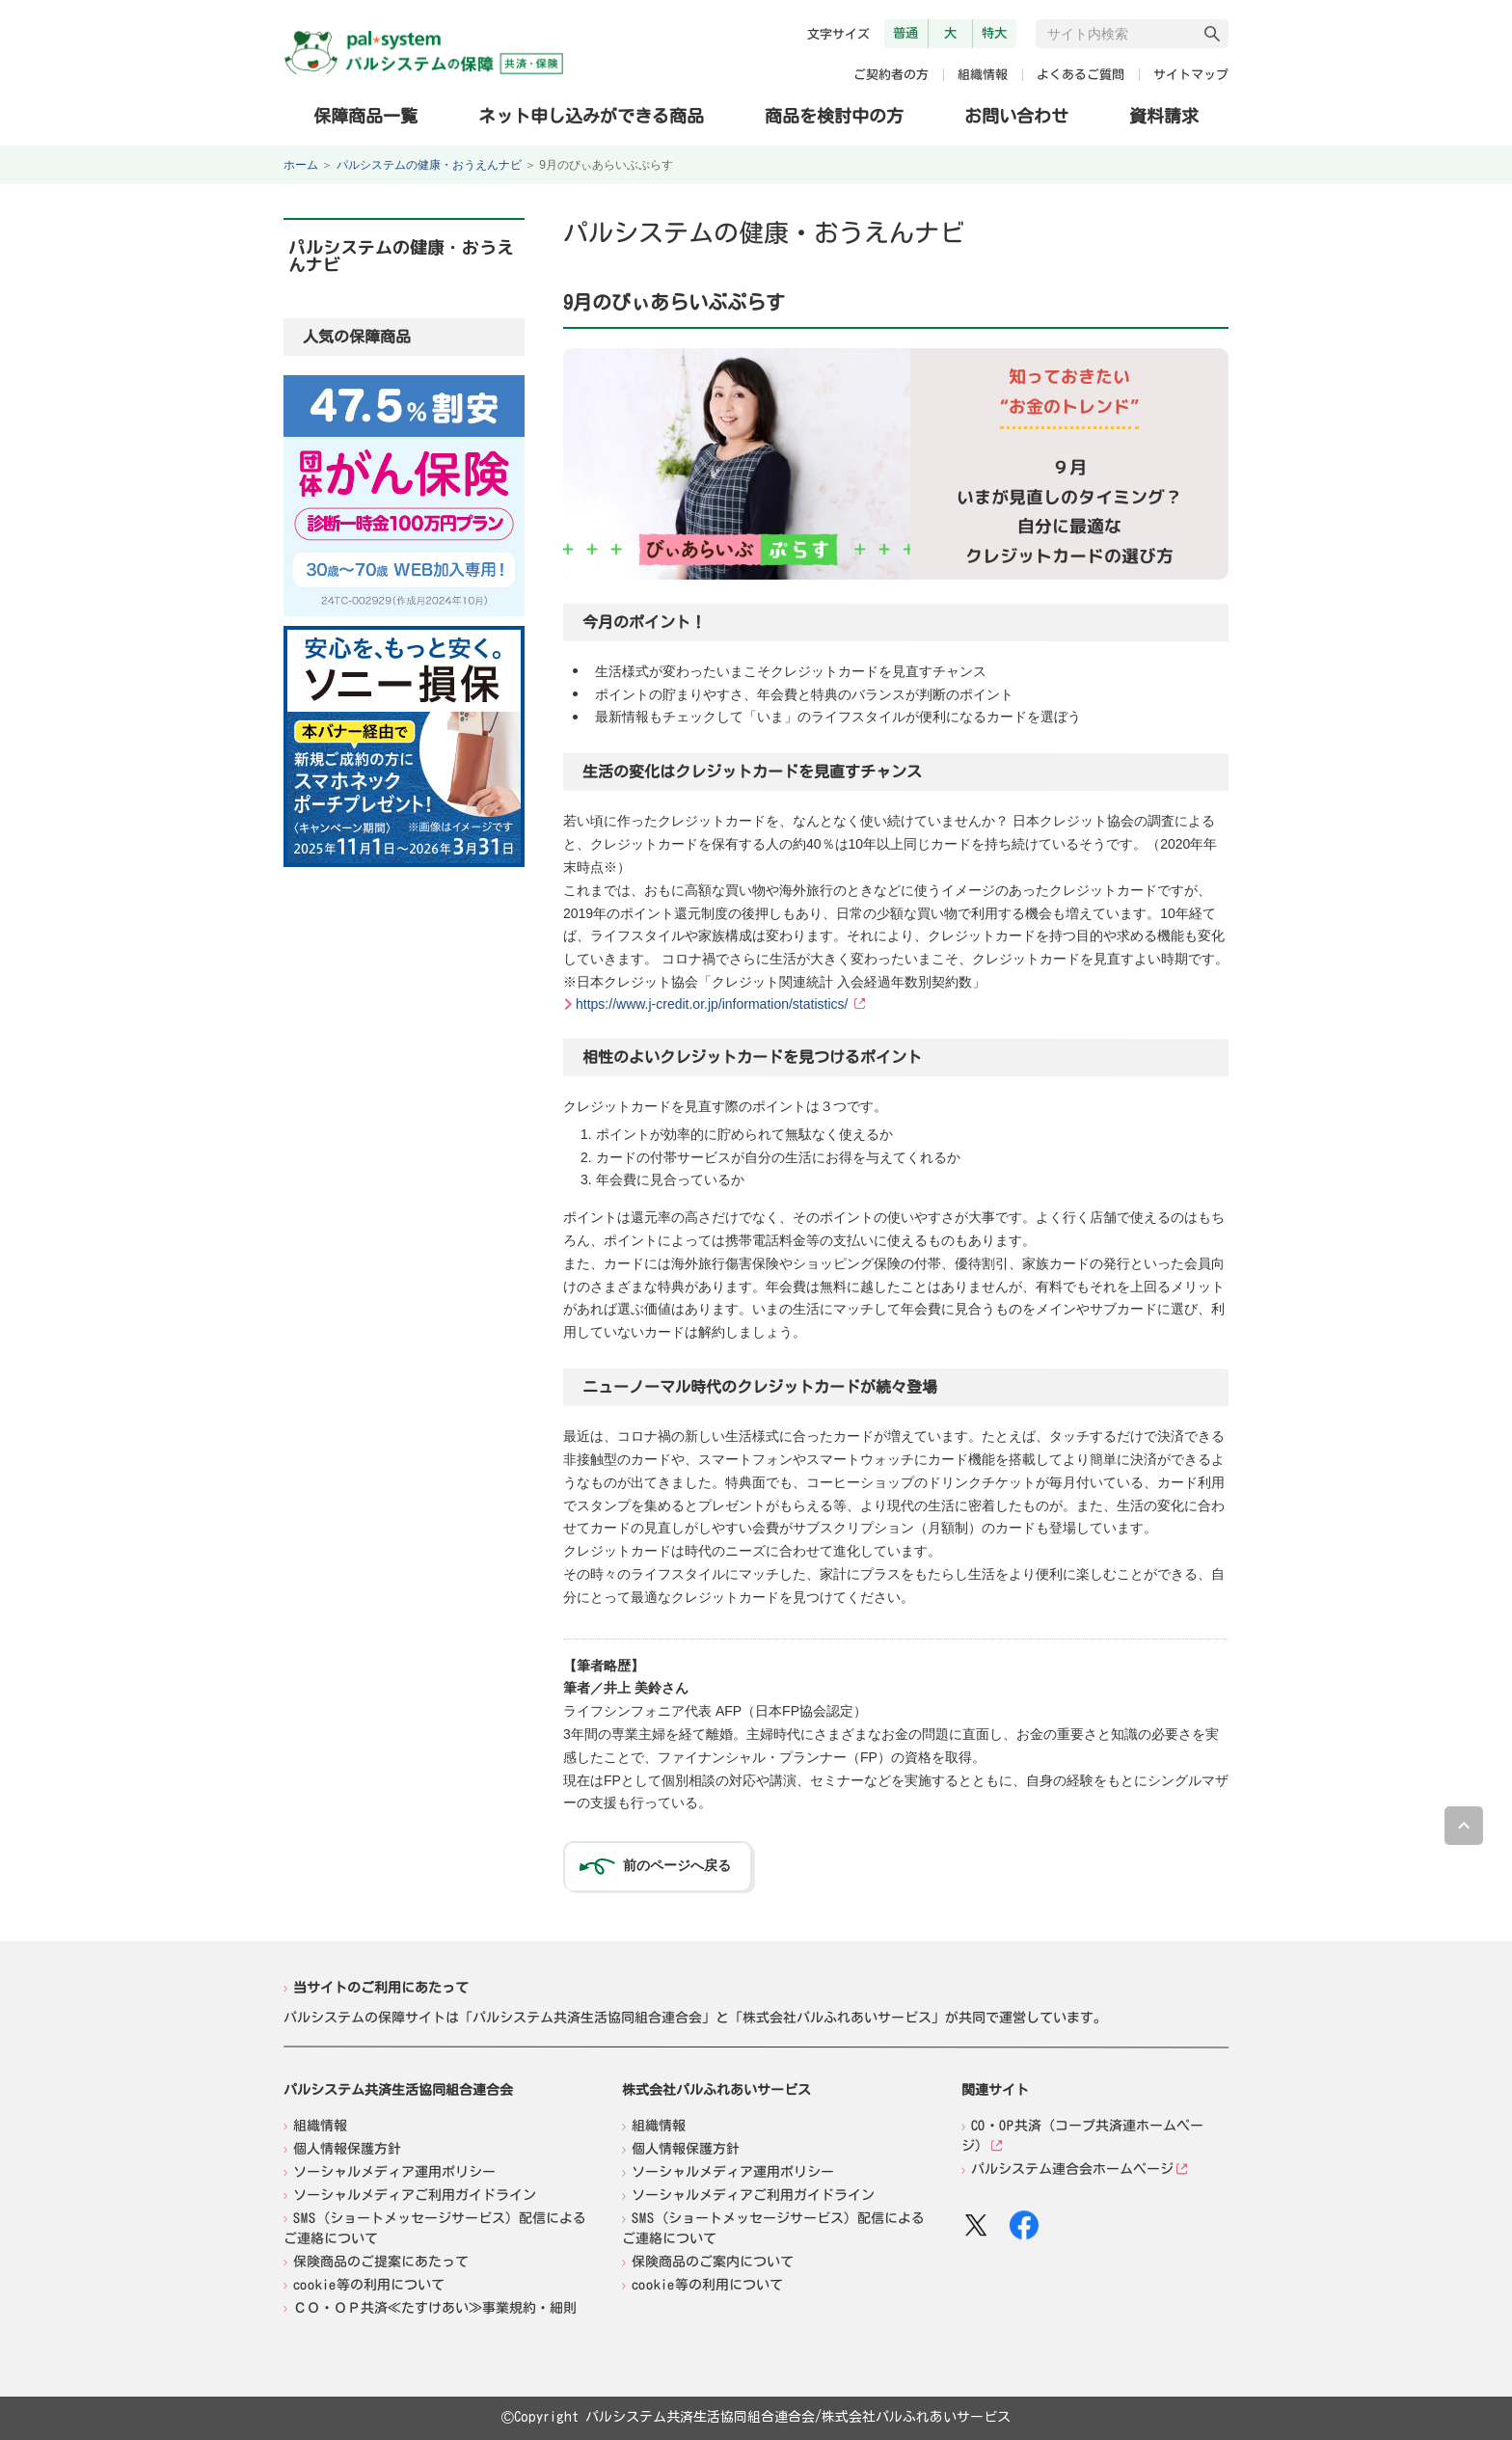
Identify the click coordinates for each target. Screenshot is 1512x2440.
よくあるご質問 (1080, 74)
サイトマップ (1190, 74)
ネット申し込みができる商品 (591, 114)
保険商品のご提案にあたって (381, 2260)
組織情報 (983, 74)
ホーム (301, 165)
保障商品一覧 (365, 114)
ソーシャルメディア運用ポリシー (394, 2171)
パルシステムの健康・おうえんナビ (429, 165)
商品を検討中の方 (834, 114)
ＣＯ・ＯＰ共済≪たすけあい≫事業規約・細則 (435, 2307)
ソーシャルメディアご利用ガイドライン (414, 2194)
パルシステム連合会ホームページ (1072, 2169)
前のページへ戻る (677, 1865)
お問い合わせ (1016, 115)
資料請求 (1164, 115)
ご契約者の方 (891, 74)
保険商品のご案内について (713, 2260)
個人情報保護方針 (347, 2148)
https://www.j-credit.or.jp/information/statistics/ (712, 1004)
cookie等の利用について (369, 2284)
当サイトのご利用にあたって (381, 1987)
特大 (994, 33)
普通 (905, 33)
